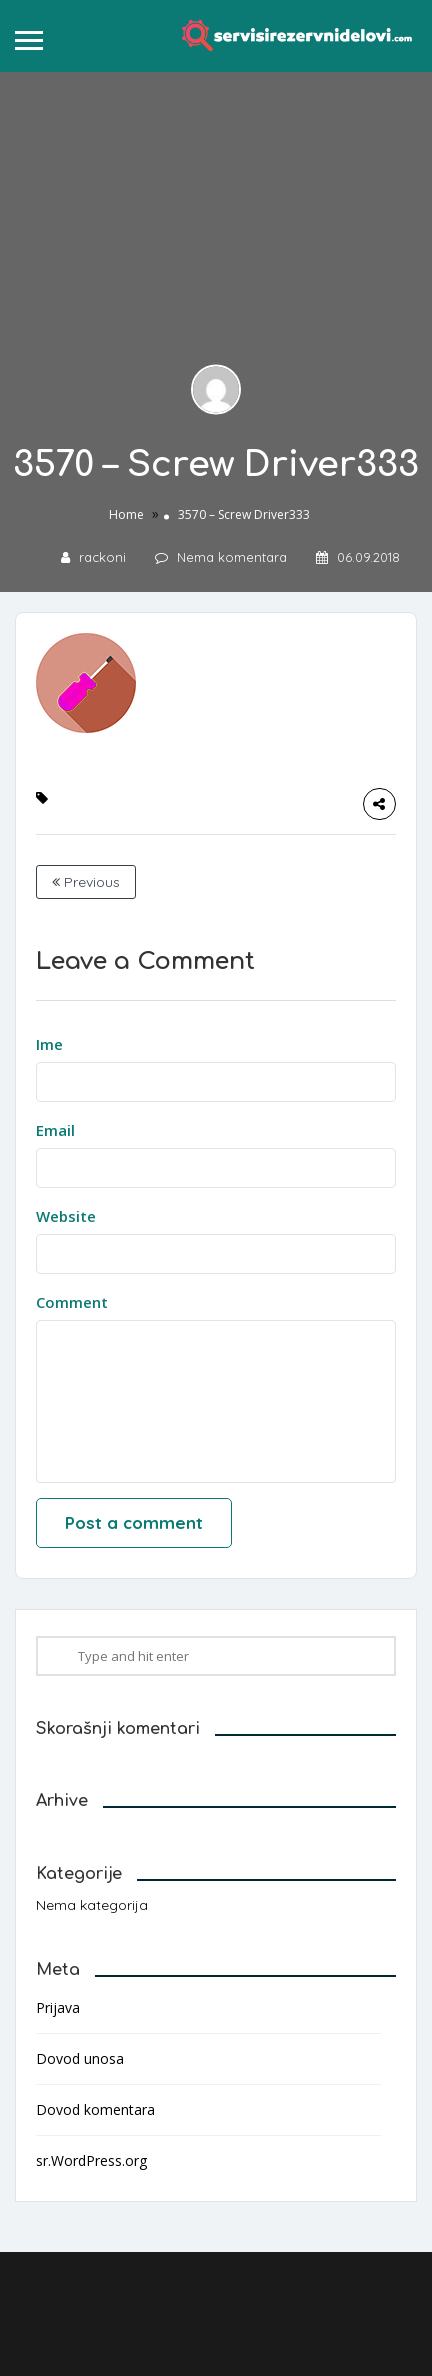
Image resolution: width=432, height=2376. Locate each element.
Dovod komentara (95, 2109)
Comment (72, 1302)
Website (66, 1216)
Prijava (58, 2007)
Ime (49, 1044)
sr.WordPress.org (91, 2160)
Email (55, 1130)
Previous (86, 882)
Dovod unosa (80, 2058)
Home (126, 513)
